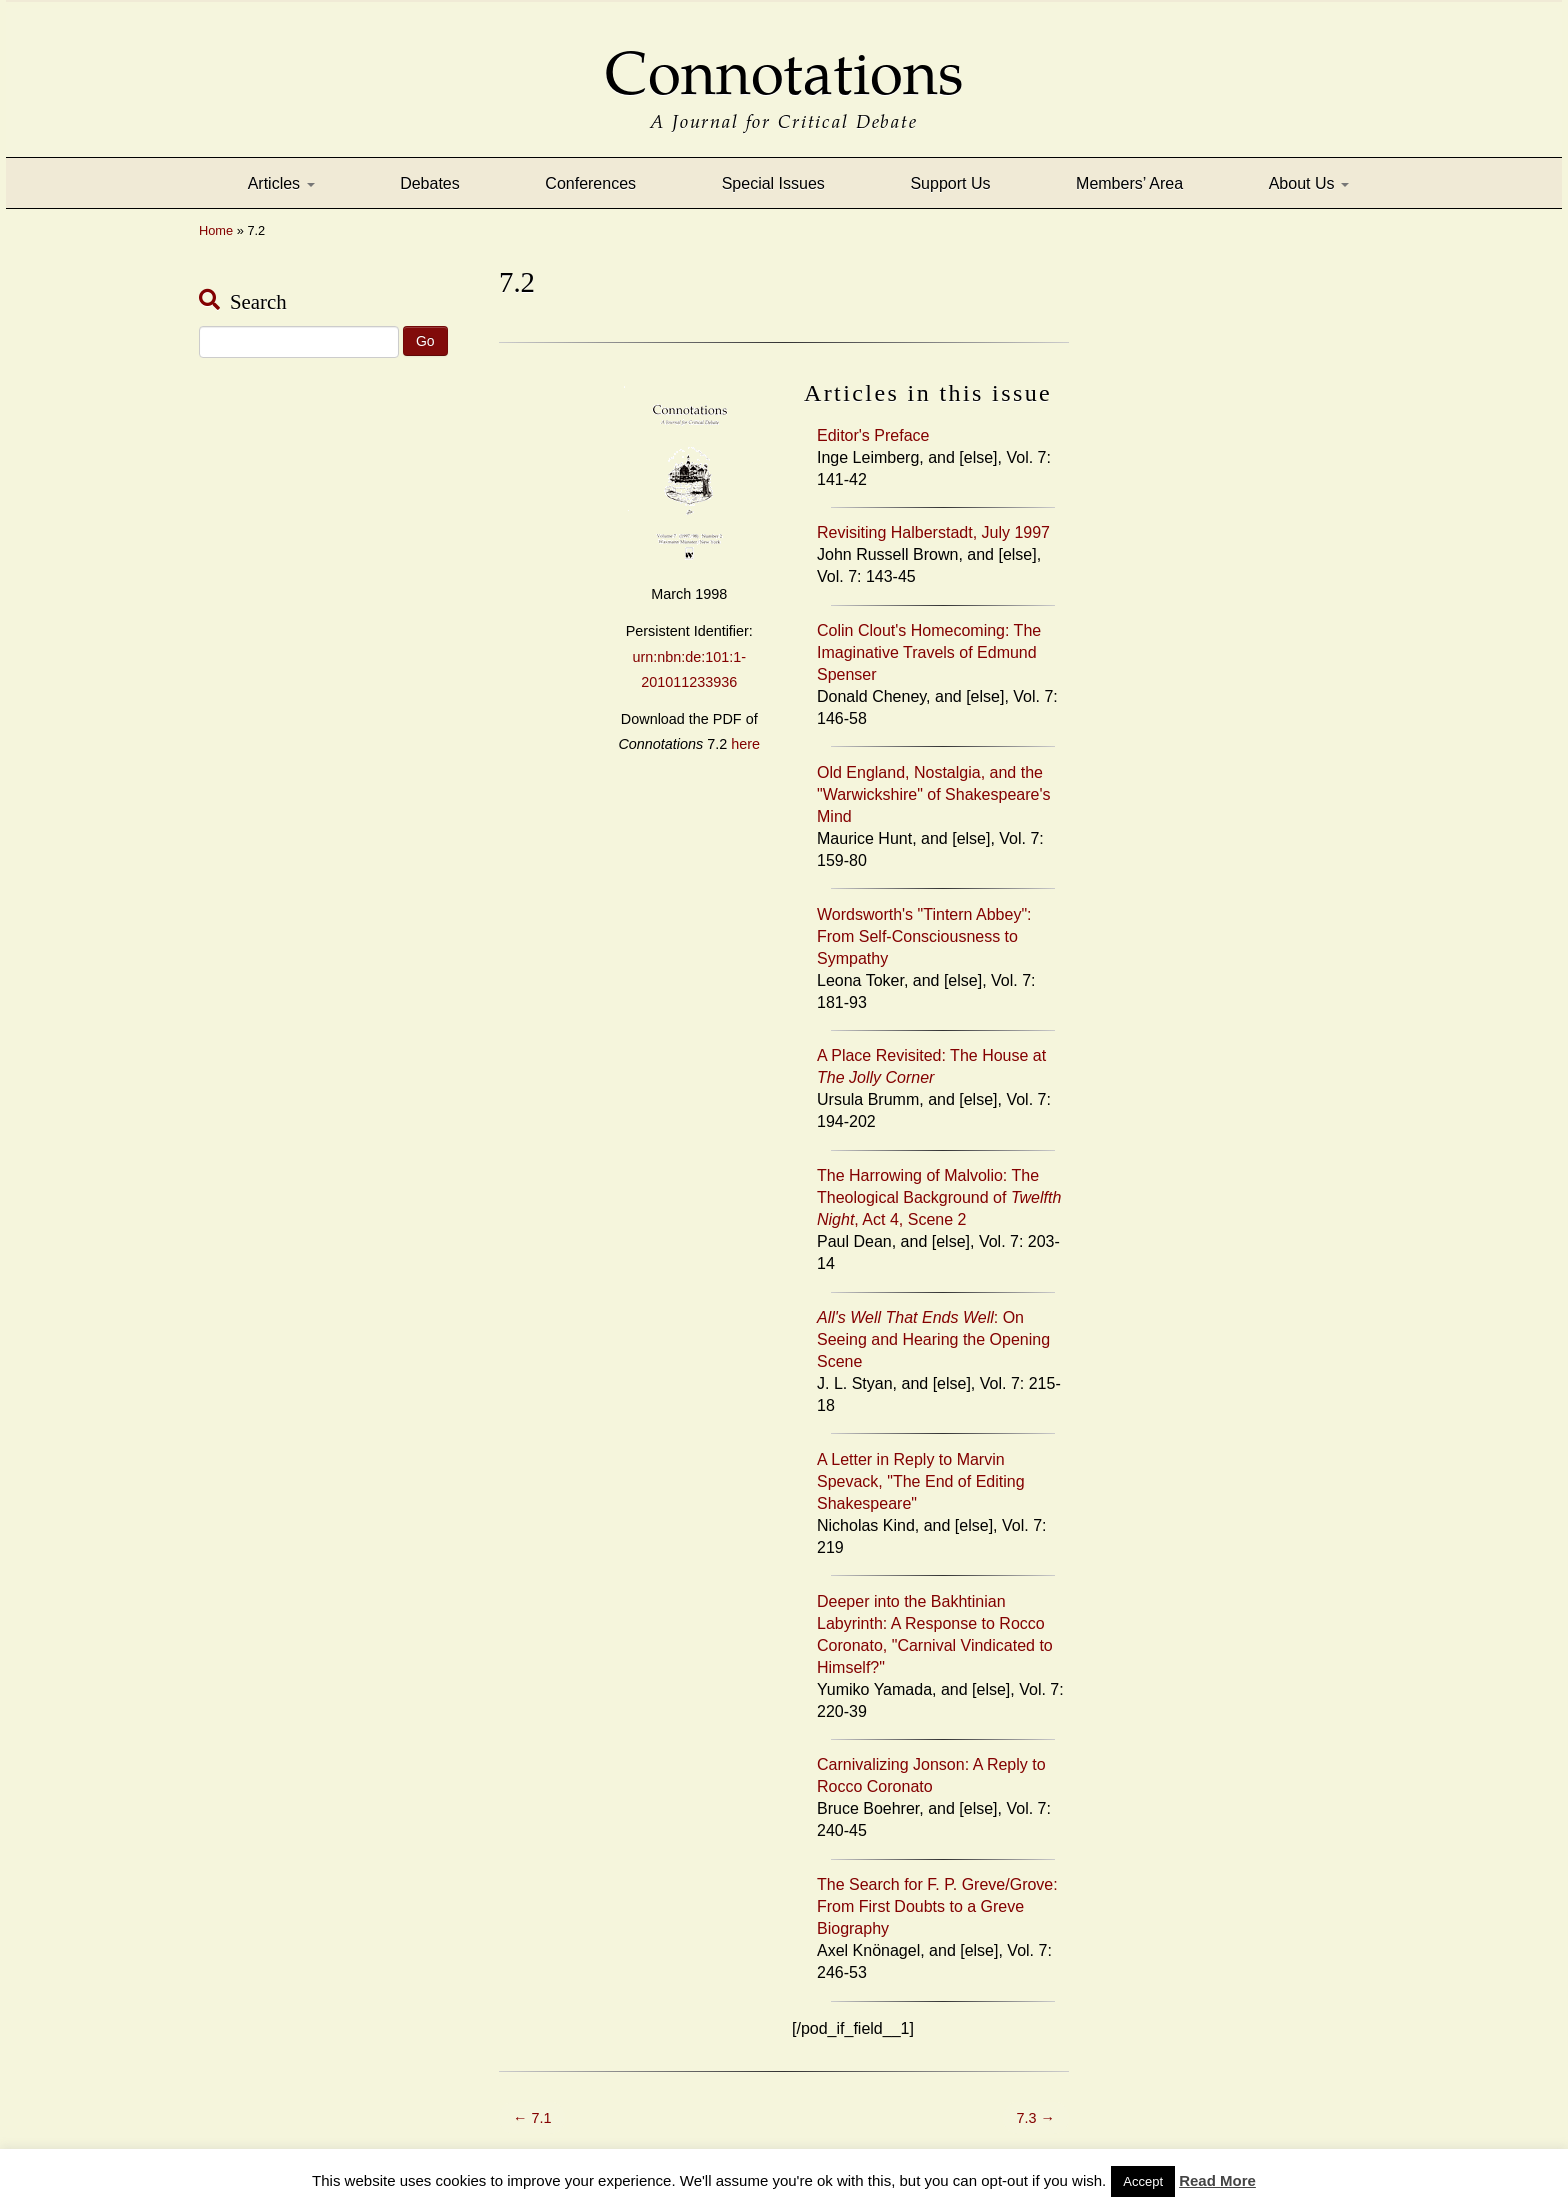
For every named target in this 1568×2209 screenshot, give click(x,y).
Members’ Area (1129, 183)
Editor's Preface (873, 435)
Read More (1217, 2180)
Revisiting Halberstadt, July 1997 (933, 532)
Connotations (784, 59)
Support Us (950, 183)
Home (216, 230)
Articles (281, 183)
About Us (1309, 183)
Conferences (590, 183)
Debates (430, 183)
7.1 (532, 2118)
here (745, 744)
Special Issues (773, 183)
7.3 (1036, 2118)
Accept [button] (1143, 2181)
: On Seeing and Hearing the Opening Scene (933, 1339)
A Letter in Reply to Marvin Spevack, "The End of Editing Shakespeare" (921, 1481)
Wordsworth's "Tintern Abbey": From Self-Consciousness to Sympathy (924, 936)
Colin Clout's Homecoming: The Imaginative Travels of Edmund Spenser (929, 652)
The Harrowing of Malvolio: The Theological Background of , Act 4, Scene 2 (939, 1197)
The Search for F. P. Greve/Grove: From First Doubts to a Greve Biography (937, 1906)
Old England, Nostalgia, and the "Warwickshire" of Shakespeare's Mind (933, 794)
